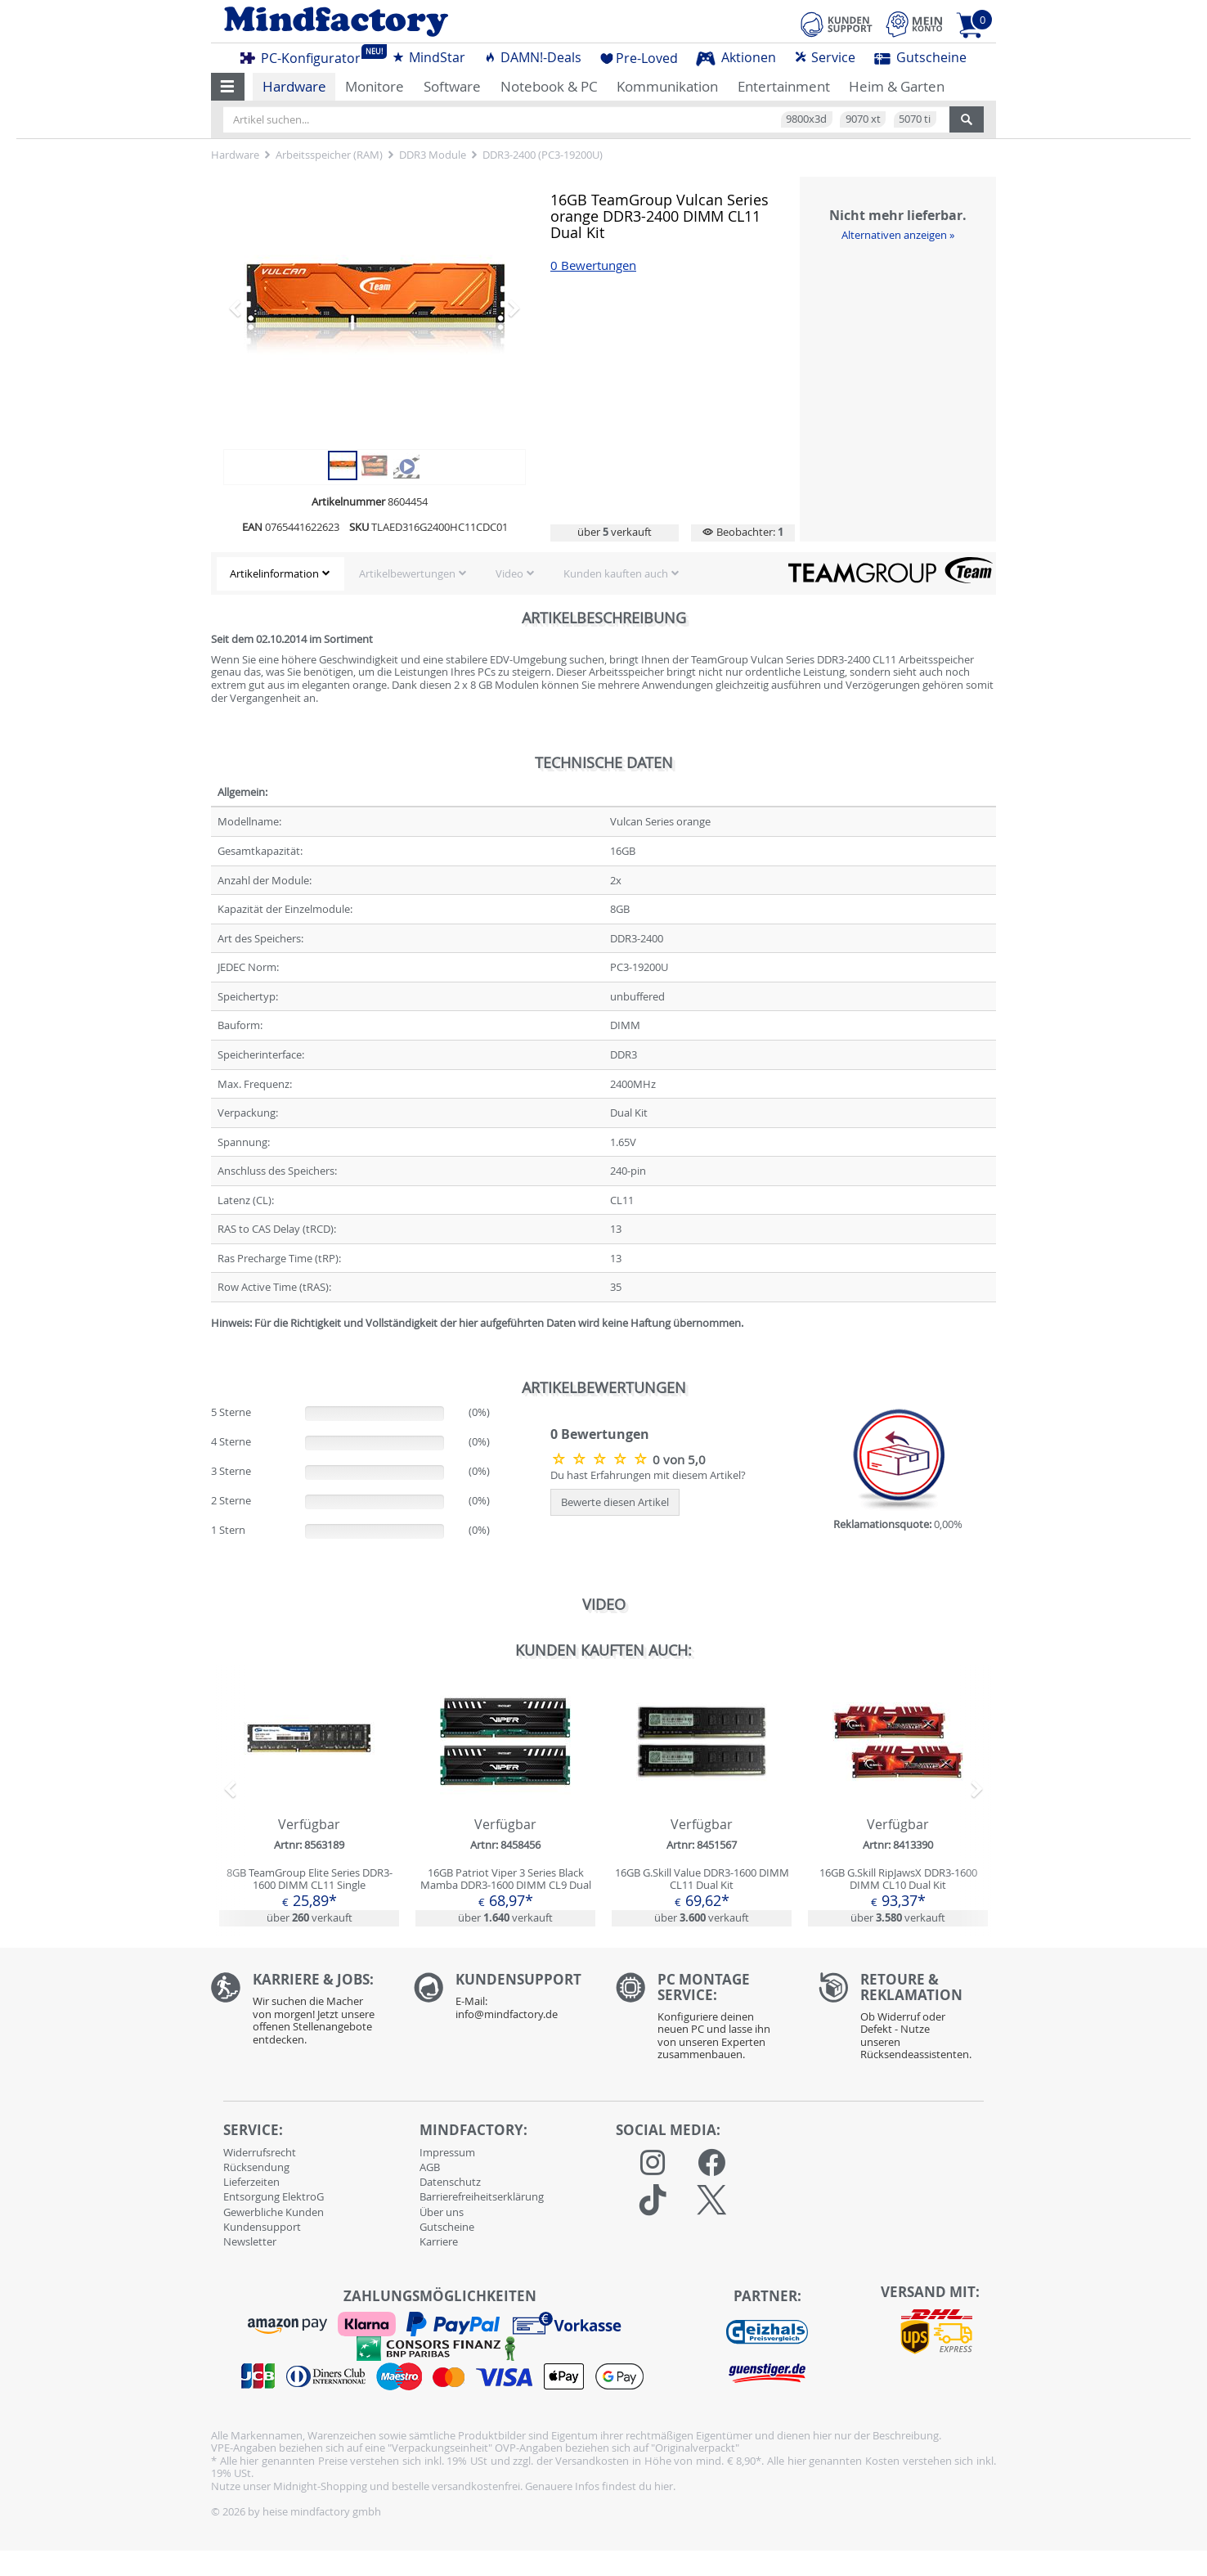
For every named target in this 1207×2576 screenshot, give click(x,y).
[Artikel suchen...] (586, 119)
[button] (228, 87)
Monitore (374, 86)
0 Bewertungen (593, 265)
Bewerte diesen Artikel (615, 1502)
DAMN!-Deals (532, 57)
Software (452, 86)
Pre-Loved (639, 58)
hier (663, 2486)
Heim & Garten (897, 86)
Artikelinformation (274, 573)
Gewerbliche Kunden (273, 2212)
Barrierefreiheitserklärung (482, 2196)
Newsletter (249, 2241)
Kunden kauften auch (615, 573)
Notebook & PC (549, 86)
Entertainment (784, 86)
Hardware (294, 86)
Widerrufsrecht (259, 2152)
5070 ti (915, 118)
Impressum (447, 2152)
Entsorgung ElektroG (273, 2196)
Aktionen (736, 57)
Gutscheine (920, 57)
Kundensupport (262, 2226)
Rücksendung (256, 2167)
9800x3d (806, 118)
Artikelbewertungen (407, 573)
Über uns (442, 2212)
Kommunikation (667, 86)
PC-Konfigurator (305, 55)
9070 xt (863, 118)
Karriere (439, 2241)
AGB (430, 2167)
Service (824, 57)
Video (509, 573)
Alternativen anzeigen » (897, 234)
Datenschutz (450, 2181)
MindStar (428, 57)
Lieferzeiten (251, 2181)
